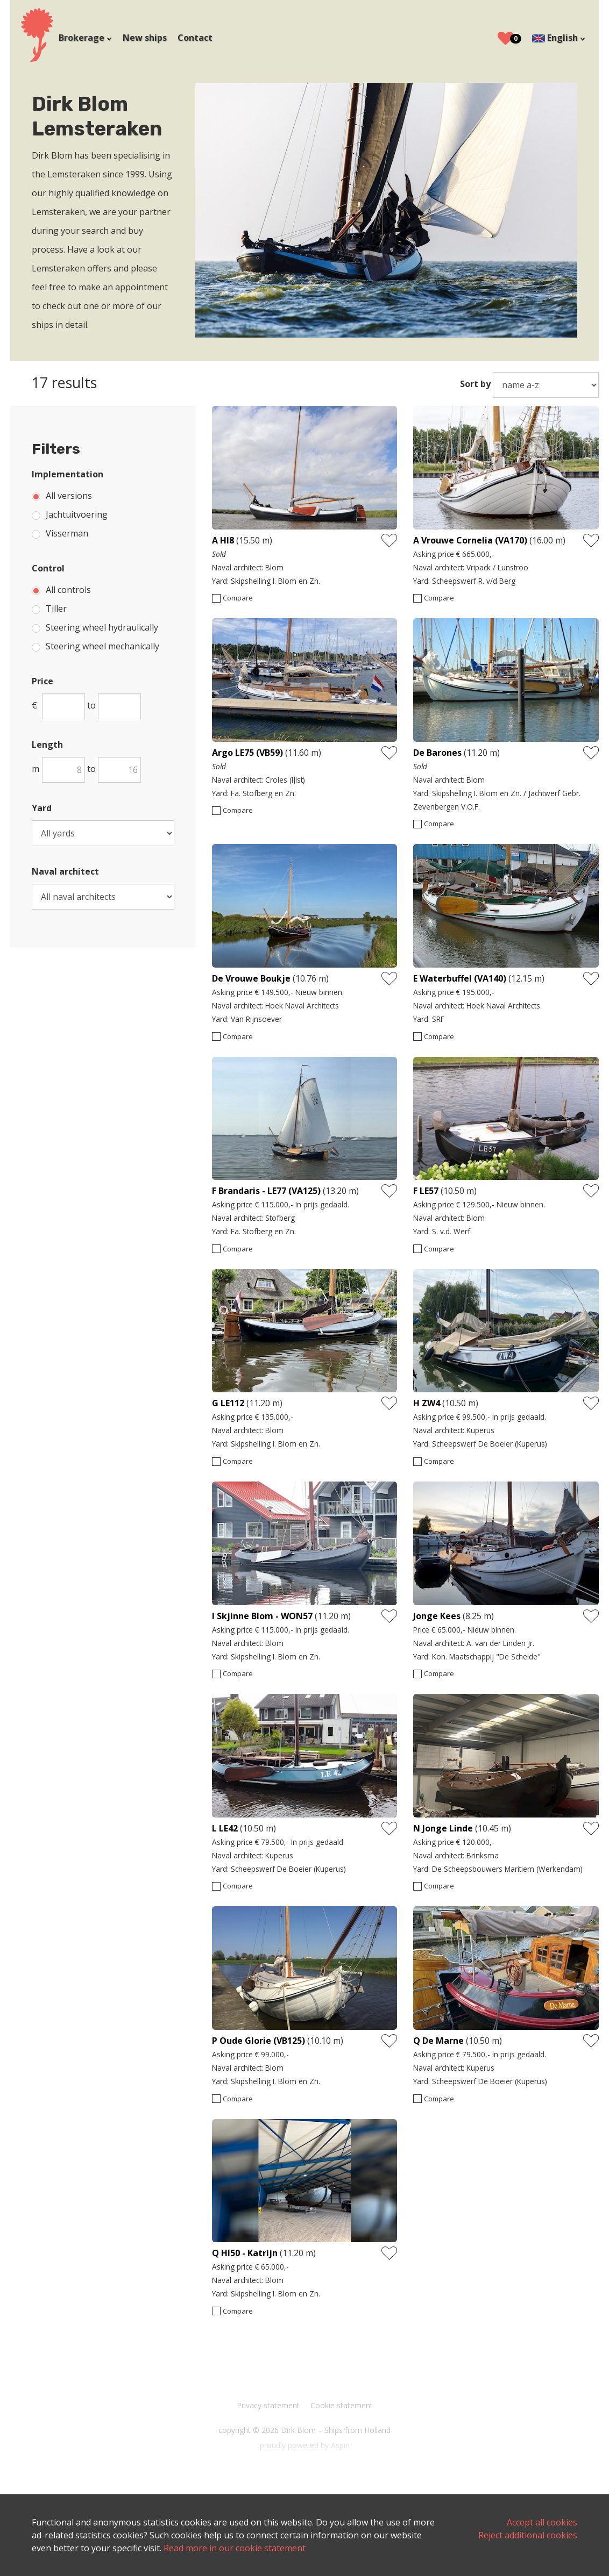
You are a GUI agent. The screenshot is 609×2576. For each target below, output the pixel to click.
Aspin (340, 2442)
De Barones (437, 752)
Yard (42, 808)
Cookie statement (341, 2402)
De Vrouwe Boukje (252, 977)
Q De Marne (438, 2038)
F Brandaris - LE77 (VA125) (266, 1190)
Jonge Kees (437, 1614)
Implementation (68, 474)
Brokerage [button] (83, 38)
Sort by (474, 384)
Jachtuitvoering (77, 514)
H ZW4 (426, 1401)
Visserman (67, 533)
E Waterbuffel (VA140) (459, 977)
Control (48, 568)
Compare (238, 598)
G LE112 (228, 1401)
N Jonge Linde (443, 1825)
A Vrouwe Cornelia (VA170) (470, 540)
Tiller (56, 608)
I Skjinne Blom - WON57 (262, 1614)
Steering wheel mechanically (103, 646)
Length (47, 744)
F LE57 (427, 1190)
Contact (195, 38)
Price (43, 681)
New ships (145, 38)
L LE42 (225, 1825)
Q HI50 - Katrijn (246, 2250)
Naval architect (66, 871)
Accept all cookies (541, 2522)
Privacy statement (268, 2402)
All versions (69, 496)
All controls (68, 590)
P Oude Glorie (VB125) (258, 2038)
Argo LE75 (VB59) (247, 752)
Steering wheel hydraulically (102, 627)
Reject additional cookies (527, 2535)
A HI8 (223, 540)
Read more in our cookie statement (268, 2548)
